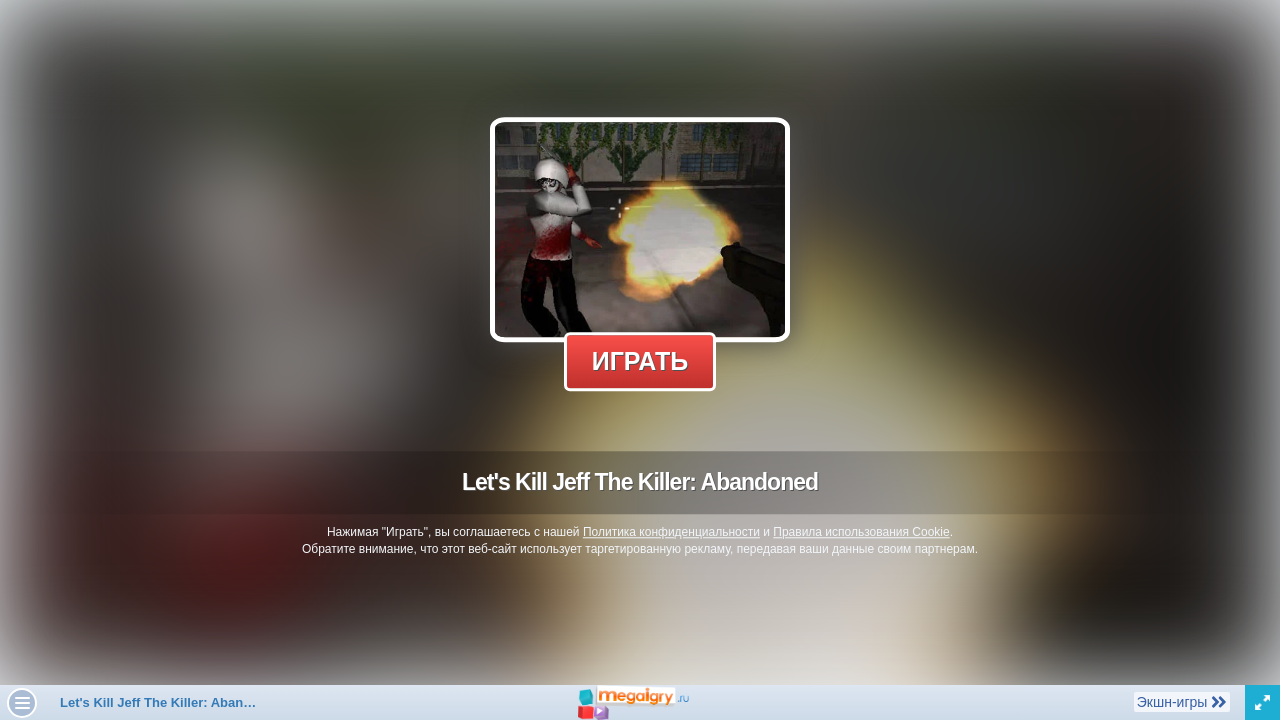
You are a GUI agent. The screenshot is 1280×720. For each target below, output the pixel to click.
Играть (640, 361)
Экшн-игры (1181, 701)
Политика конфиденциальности (671, 532)
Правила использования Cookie (861, 532)
